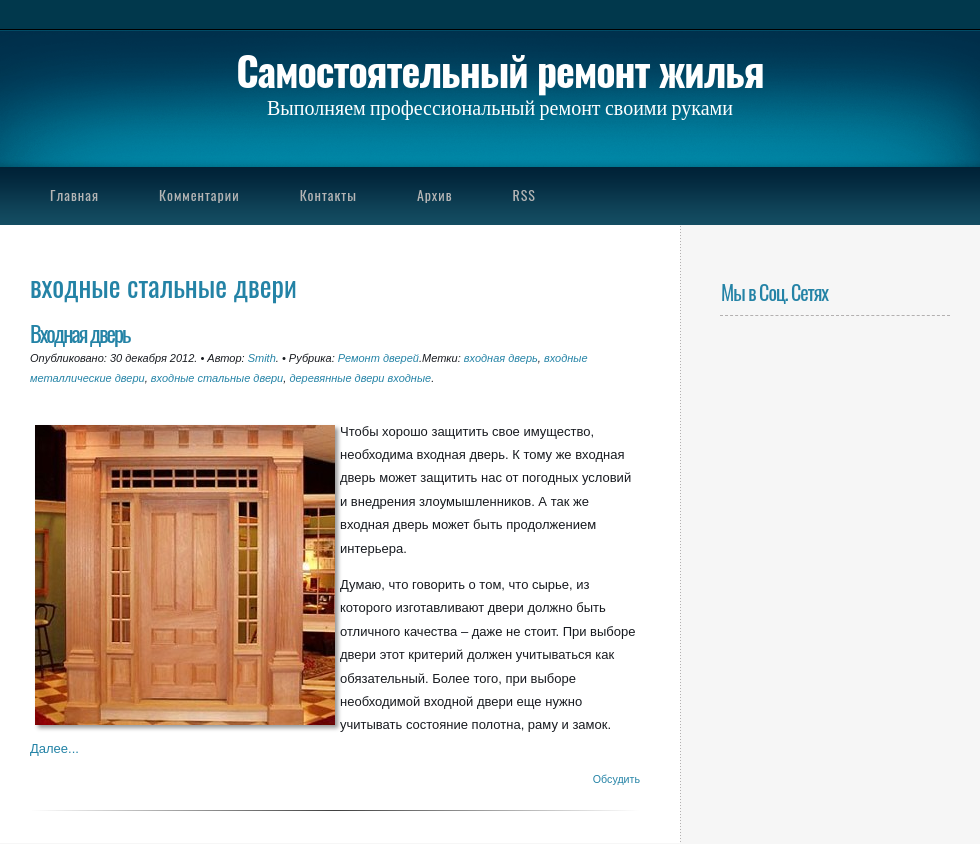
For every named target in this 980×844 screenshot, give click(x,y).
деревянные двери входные (360, 378)
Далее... (54, 748)
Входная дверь (79, 332)
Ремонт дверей (378, 358)
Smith (262, 358)
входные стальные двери (217, 378)
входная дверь (501, 358)
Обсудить (616, 779)
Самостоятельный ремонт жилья (499, 70)
